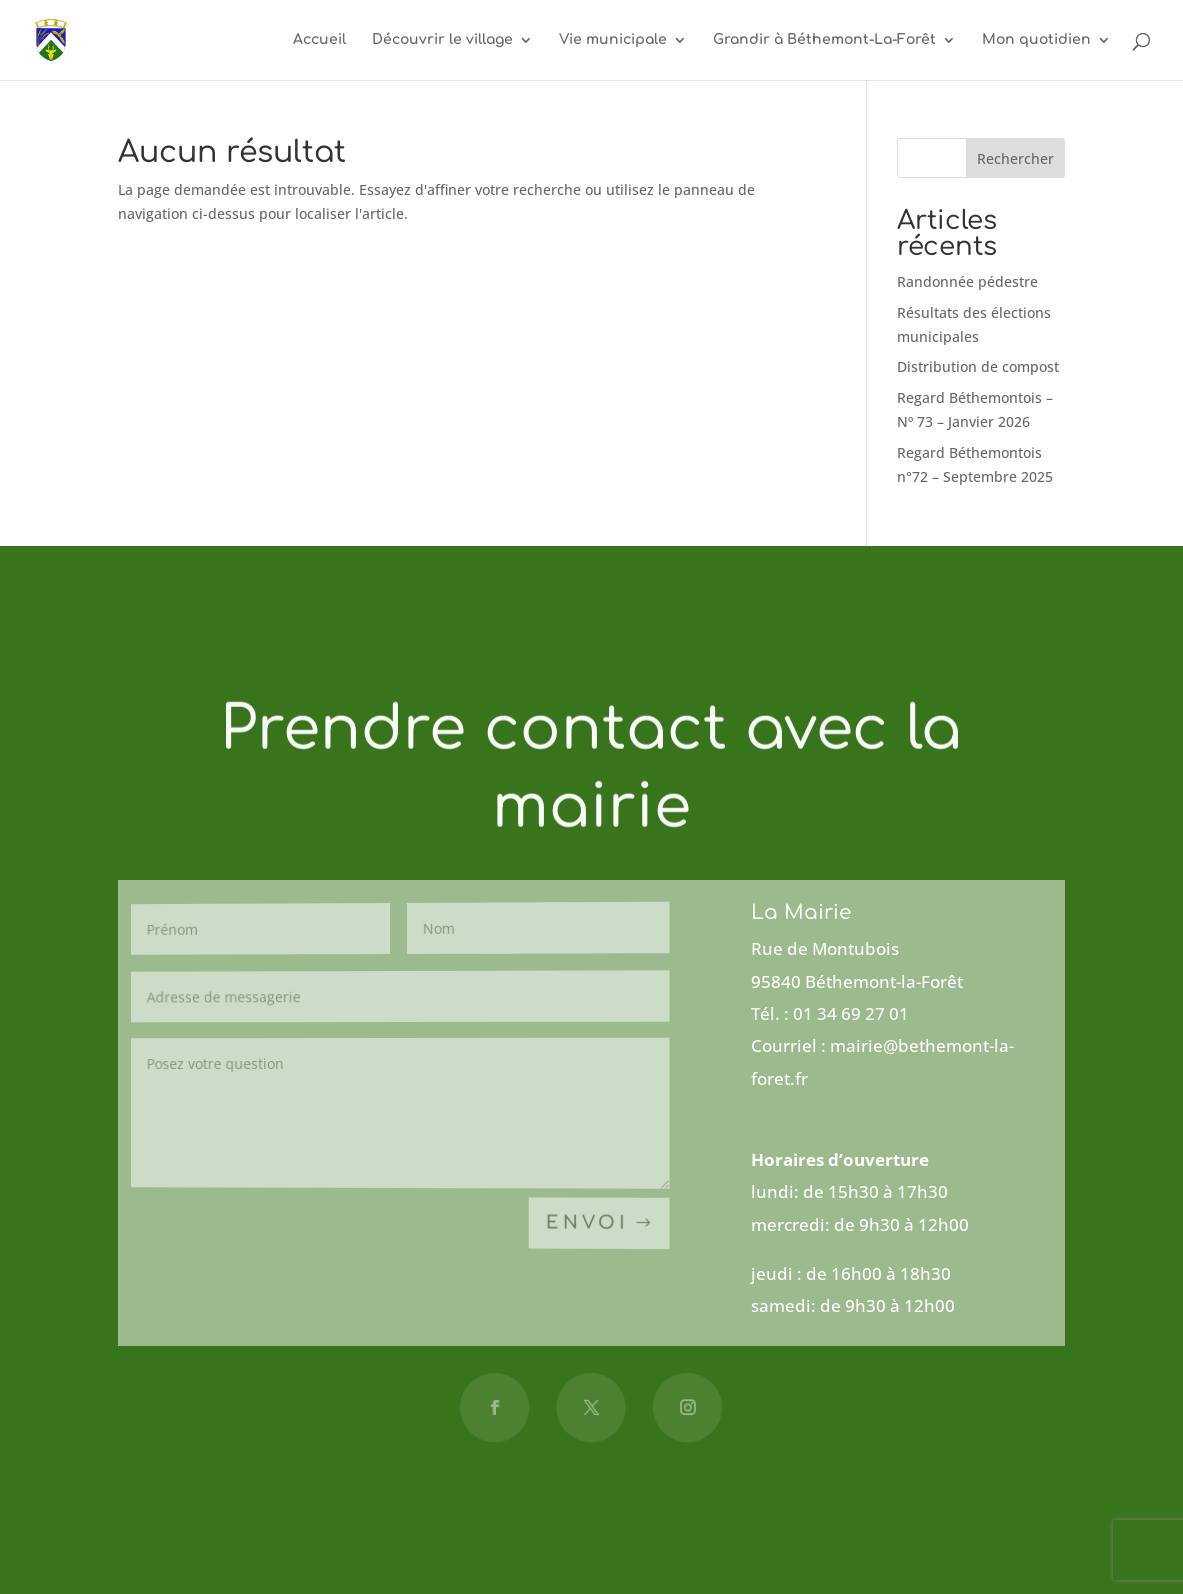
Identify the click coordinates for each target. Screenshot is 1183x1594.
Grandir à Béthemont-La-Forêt (824, 40)
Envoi (587, 1224)
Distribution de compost (978, 366)
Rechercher (1015, 158)
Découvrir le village (442, 40)
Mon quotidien (1036, 40)
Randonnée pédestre (967, 281)
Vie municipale (613, 40)
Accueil (319, 40)
